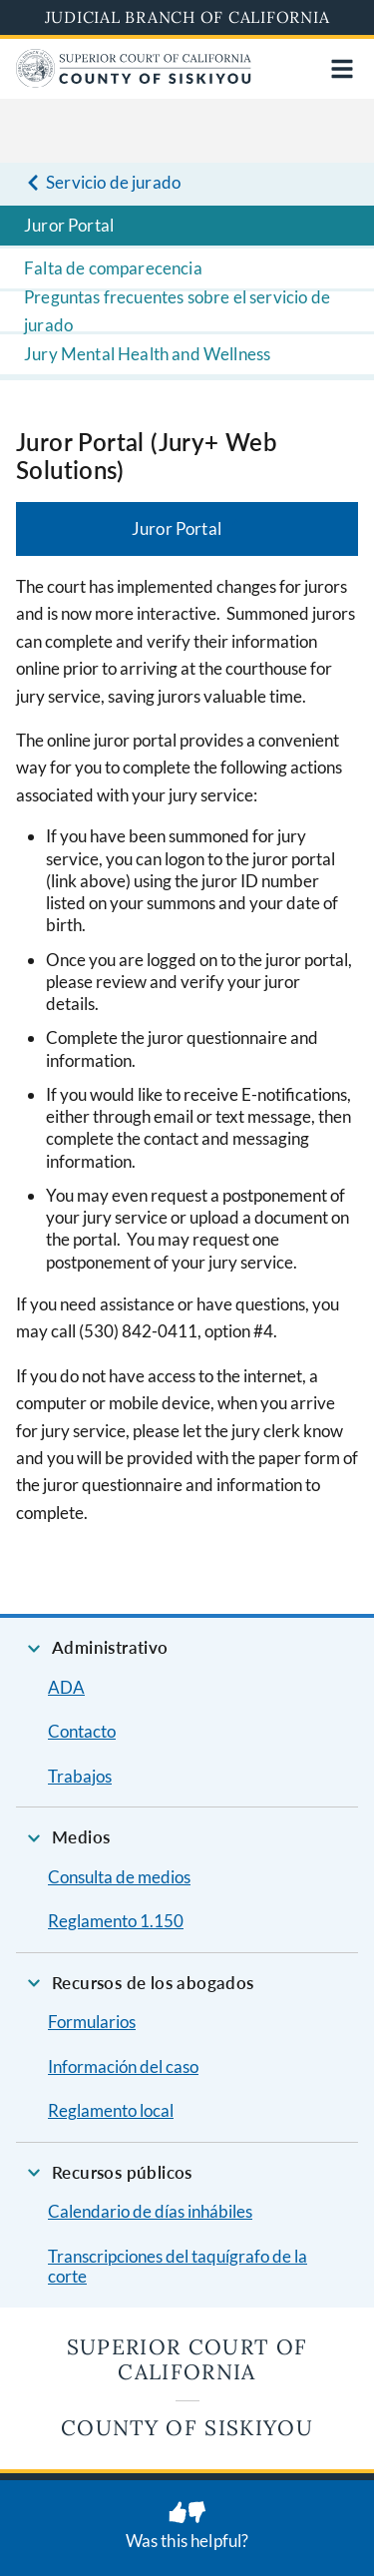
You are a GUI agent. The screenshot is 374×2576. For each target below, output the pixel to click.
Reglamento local (111, 2110)
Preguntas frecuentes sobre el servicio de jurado (177, 311)
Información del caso (123, 2066)
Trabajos (80, 1776)
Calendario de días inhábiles (150, 2211)
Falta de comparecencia (113, 268)
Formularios (92, 2021)
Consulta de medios (119, 1876)
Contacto (82, 1731)
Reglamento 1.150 (116, 1920)
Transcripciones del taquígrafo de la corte (177, 2267)
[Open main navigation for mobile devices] (342, 69)
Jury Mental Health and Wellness (147, 353)
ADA (66, 1687)
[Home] (133, 81)
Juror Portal (69, 225)
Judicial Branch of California (187, 17)
